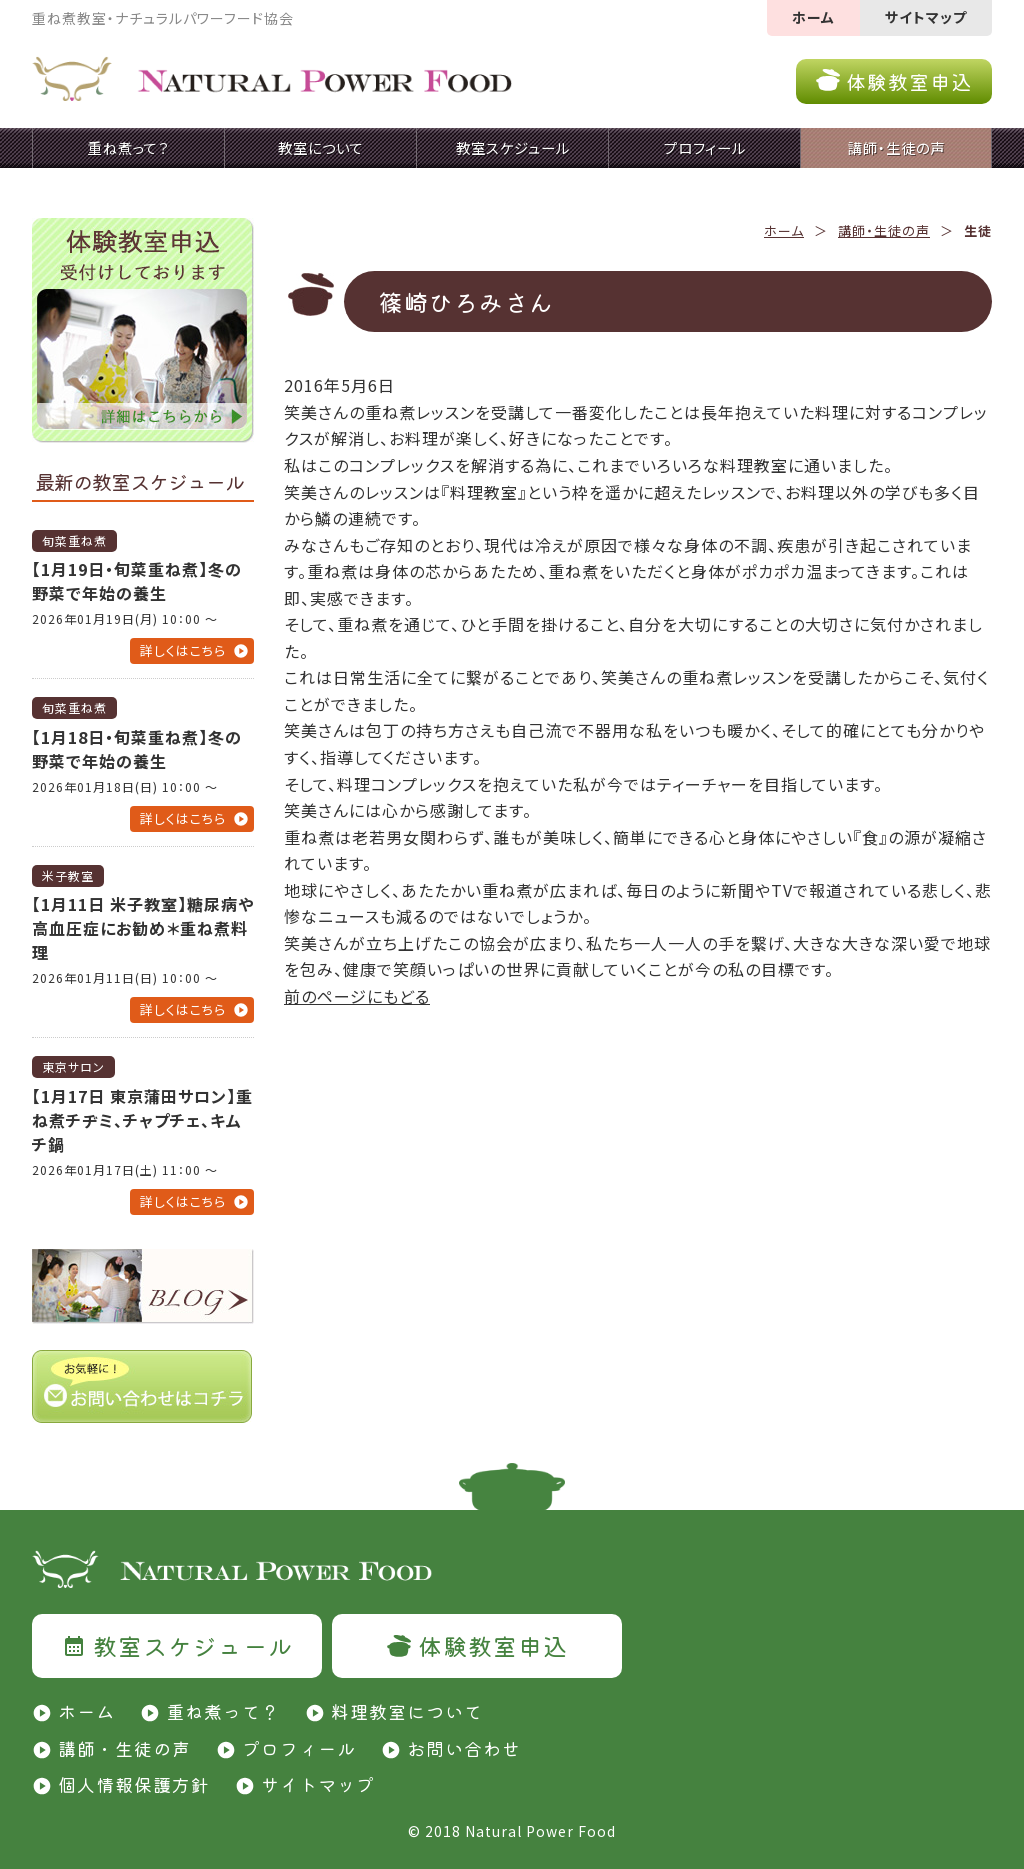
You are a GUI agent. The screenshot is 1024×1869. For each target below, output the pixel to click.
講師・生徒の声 (884, 230)
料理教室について (407, 1711)
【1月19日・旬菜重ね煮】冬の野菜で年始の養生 (137, 581)
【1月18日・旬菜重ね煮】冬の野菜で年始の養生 (137, 749)
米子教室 (68, 875)
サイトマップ (926, 17)
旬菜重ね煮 (74, 540)
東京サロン (73, 1066)
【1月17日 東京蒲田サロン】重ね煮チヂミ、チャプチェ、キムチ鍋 (142, 1120)
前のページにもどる (357, 996)
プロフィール (299, 1748)
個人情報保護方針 (134, 1784)
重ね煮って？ (223, 1711)
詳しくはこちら (183, 650)
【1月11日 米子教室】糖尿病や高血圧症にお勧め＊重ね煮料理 (143, 928)
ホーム (813, 17)
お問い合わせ (464, 1748)
